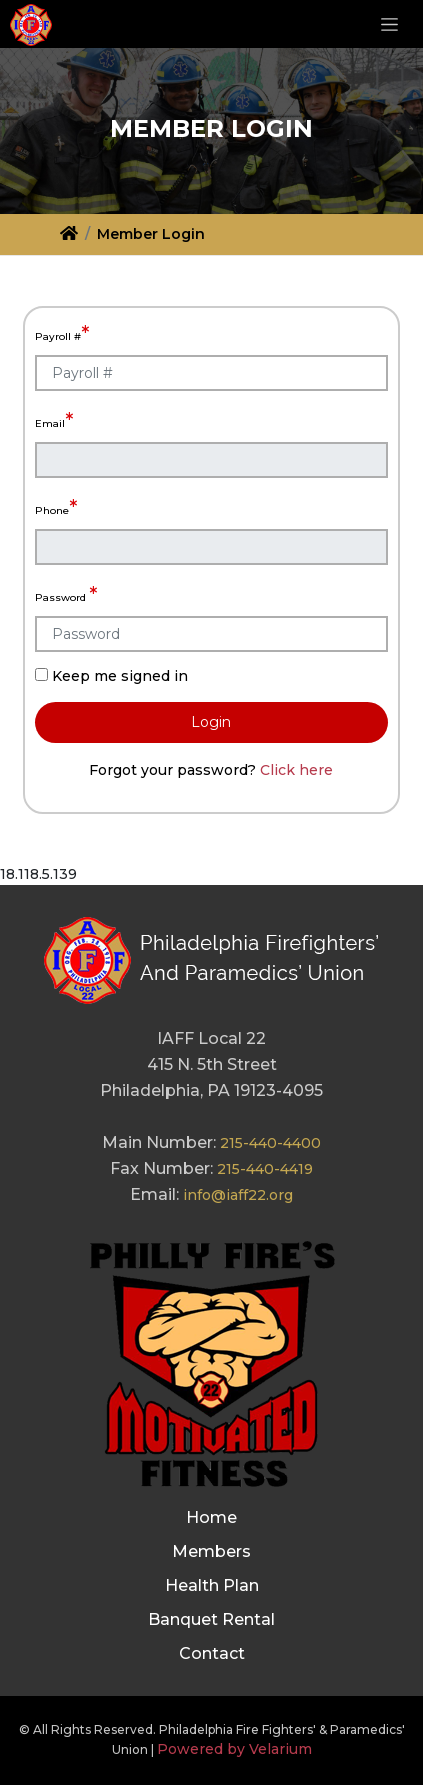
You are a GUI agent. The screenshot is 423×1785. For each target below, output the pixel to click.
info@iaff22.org (238, 1195)
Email (54, 420)
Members (211, 1551)
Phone (56, 507)
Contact (212, 1653)
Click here (296, 770)
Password (66, 594)
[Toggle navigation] (389, 24)
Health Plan (212, 1585)
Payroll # (62, 333)
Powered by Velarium (234, 1749)
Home (211, 1517)
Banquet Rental (211, 1619)
